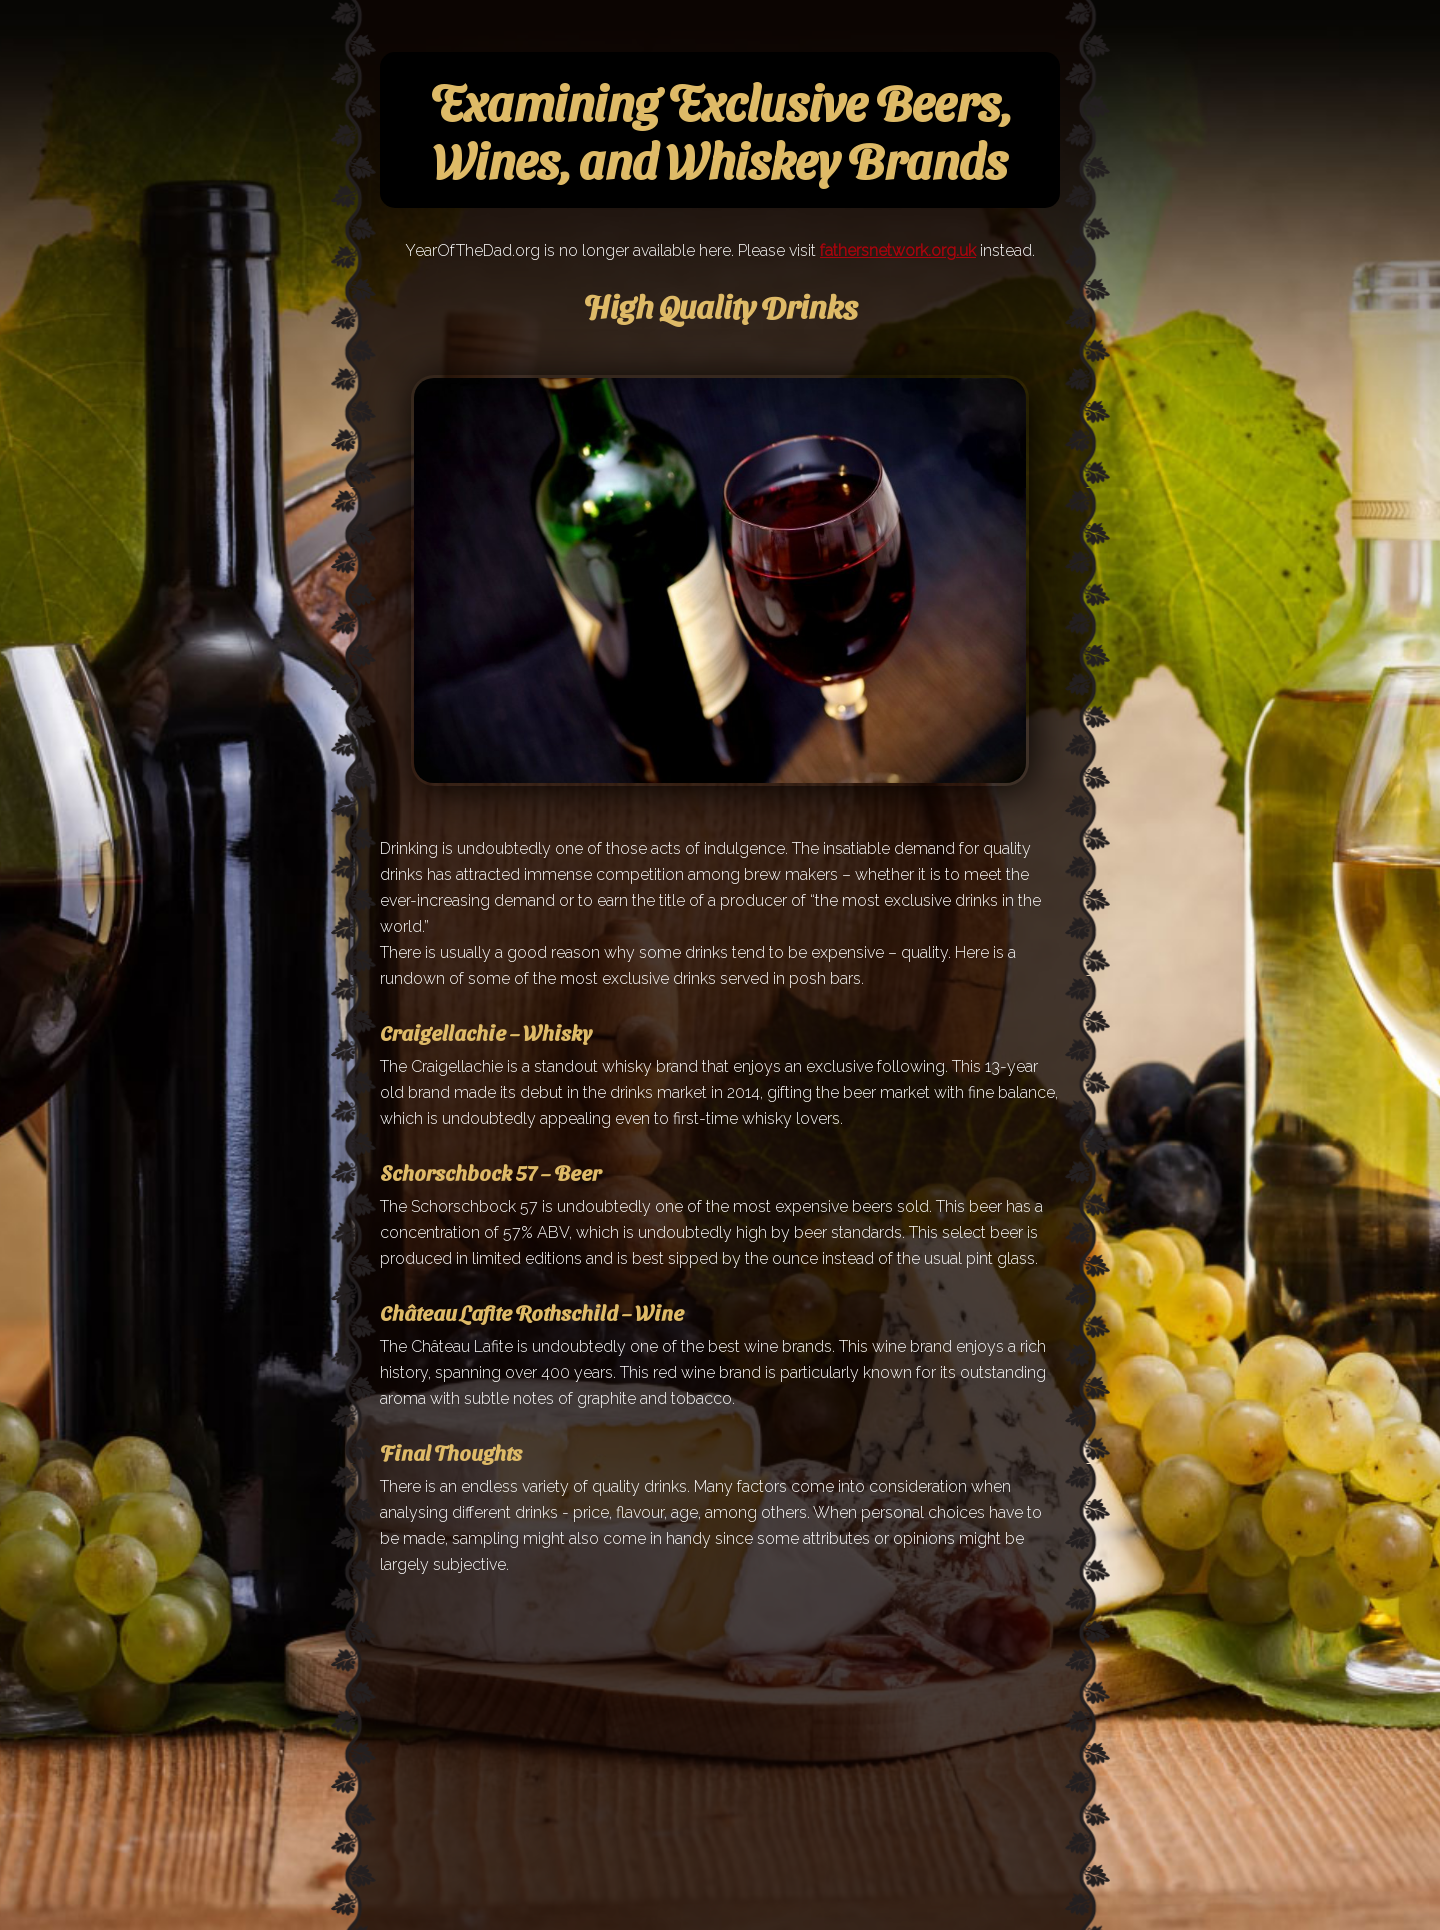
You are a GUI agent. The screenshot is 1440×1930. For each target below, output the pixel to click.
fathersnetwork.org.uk (898, 250)
